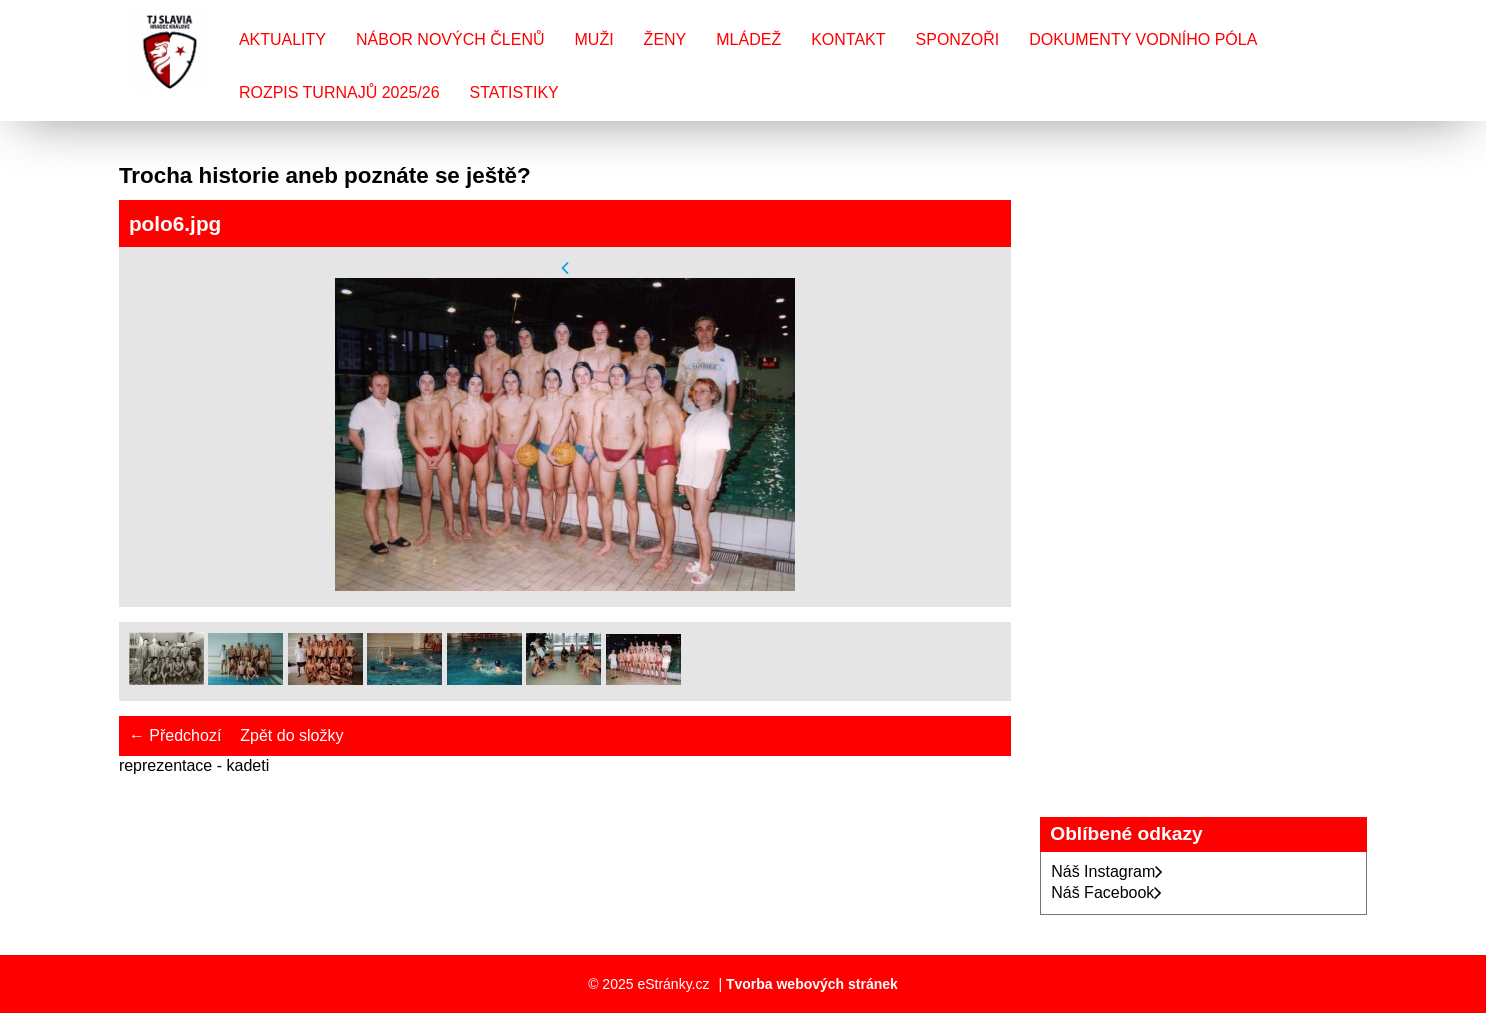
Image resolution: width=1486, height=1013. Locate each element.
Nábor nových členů (450, 39)
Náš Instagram (1107, 871)
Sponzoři (958, 39)
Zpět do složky (291, 735)
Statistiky (514, 92)
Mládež (748, 39)
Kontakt (848, 39)
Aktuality (282, 39)
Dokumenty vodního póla (1143, 39)
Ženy (665, 39)
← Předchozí (175, 735)
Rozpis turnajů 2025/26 (339, 92)
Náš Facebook (1106, 892)
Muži (594, 39)
